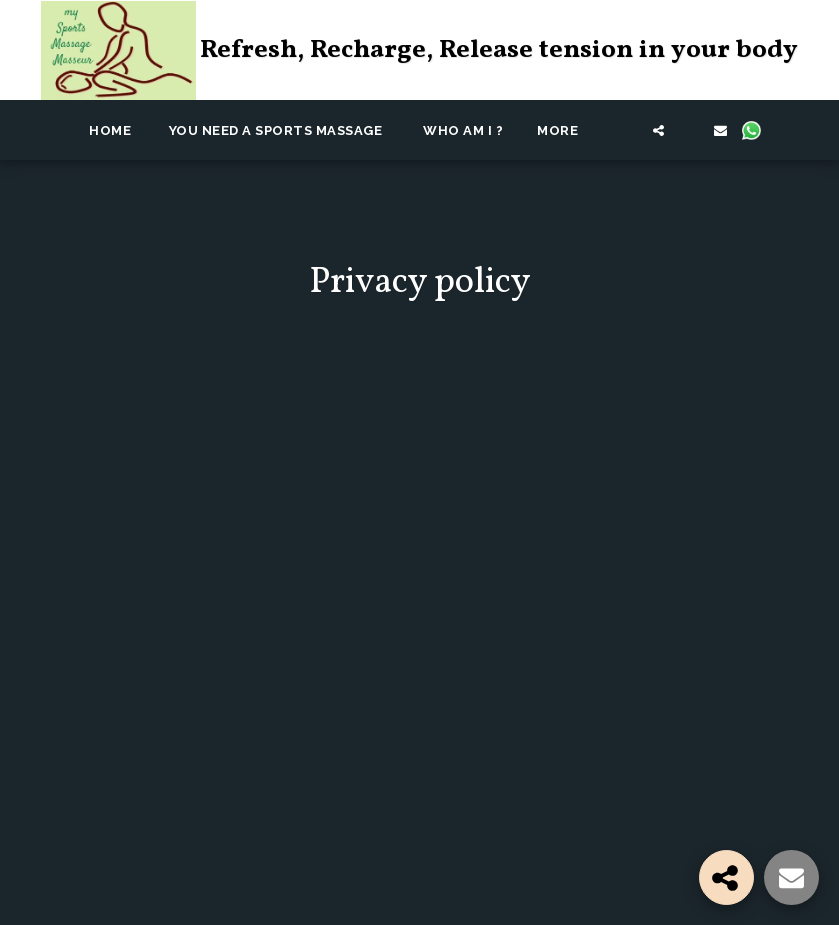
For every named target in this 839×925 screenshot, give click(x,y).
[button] (627, 130)
